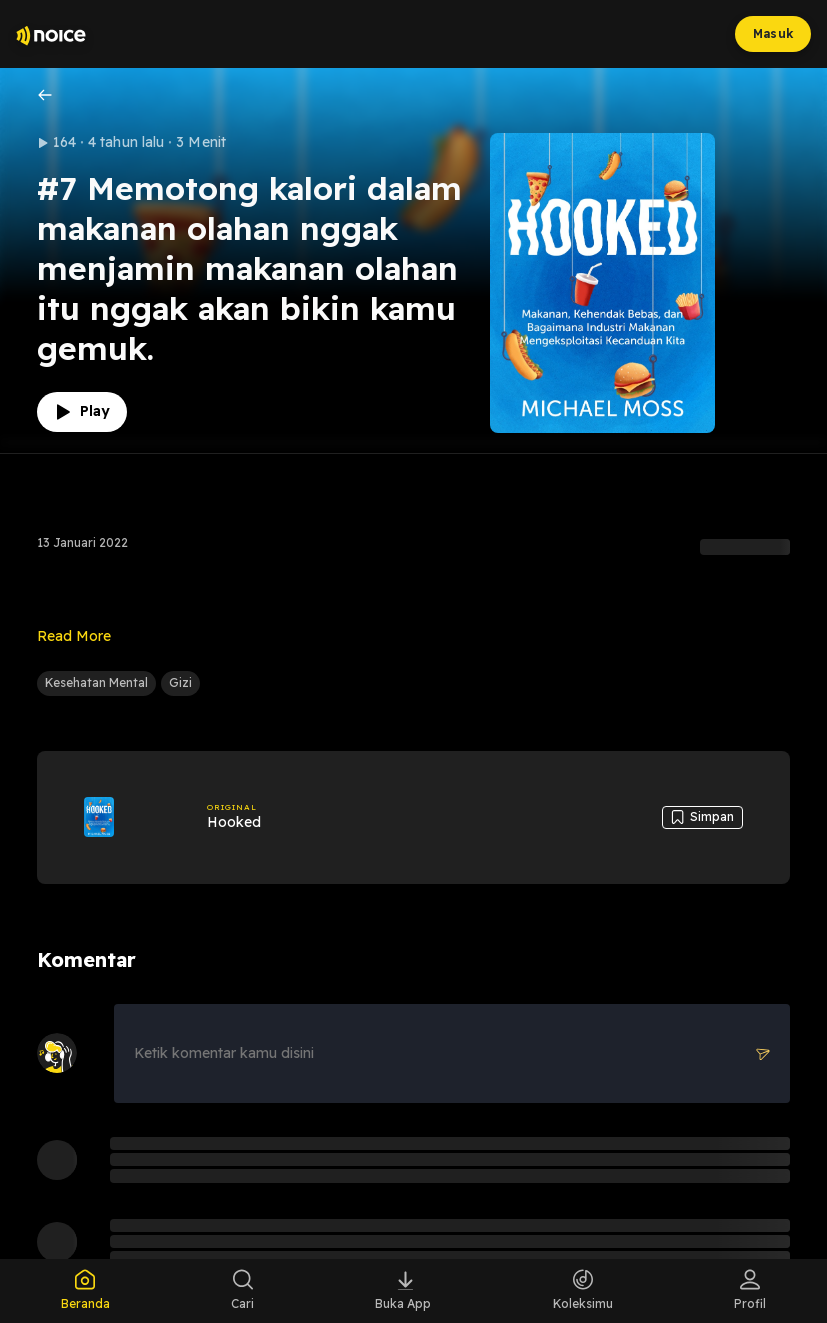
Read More (74, 636)
